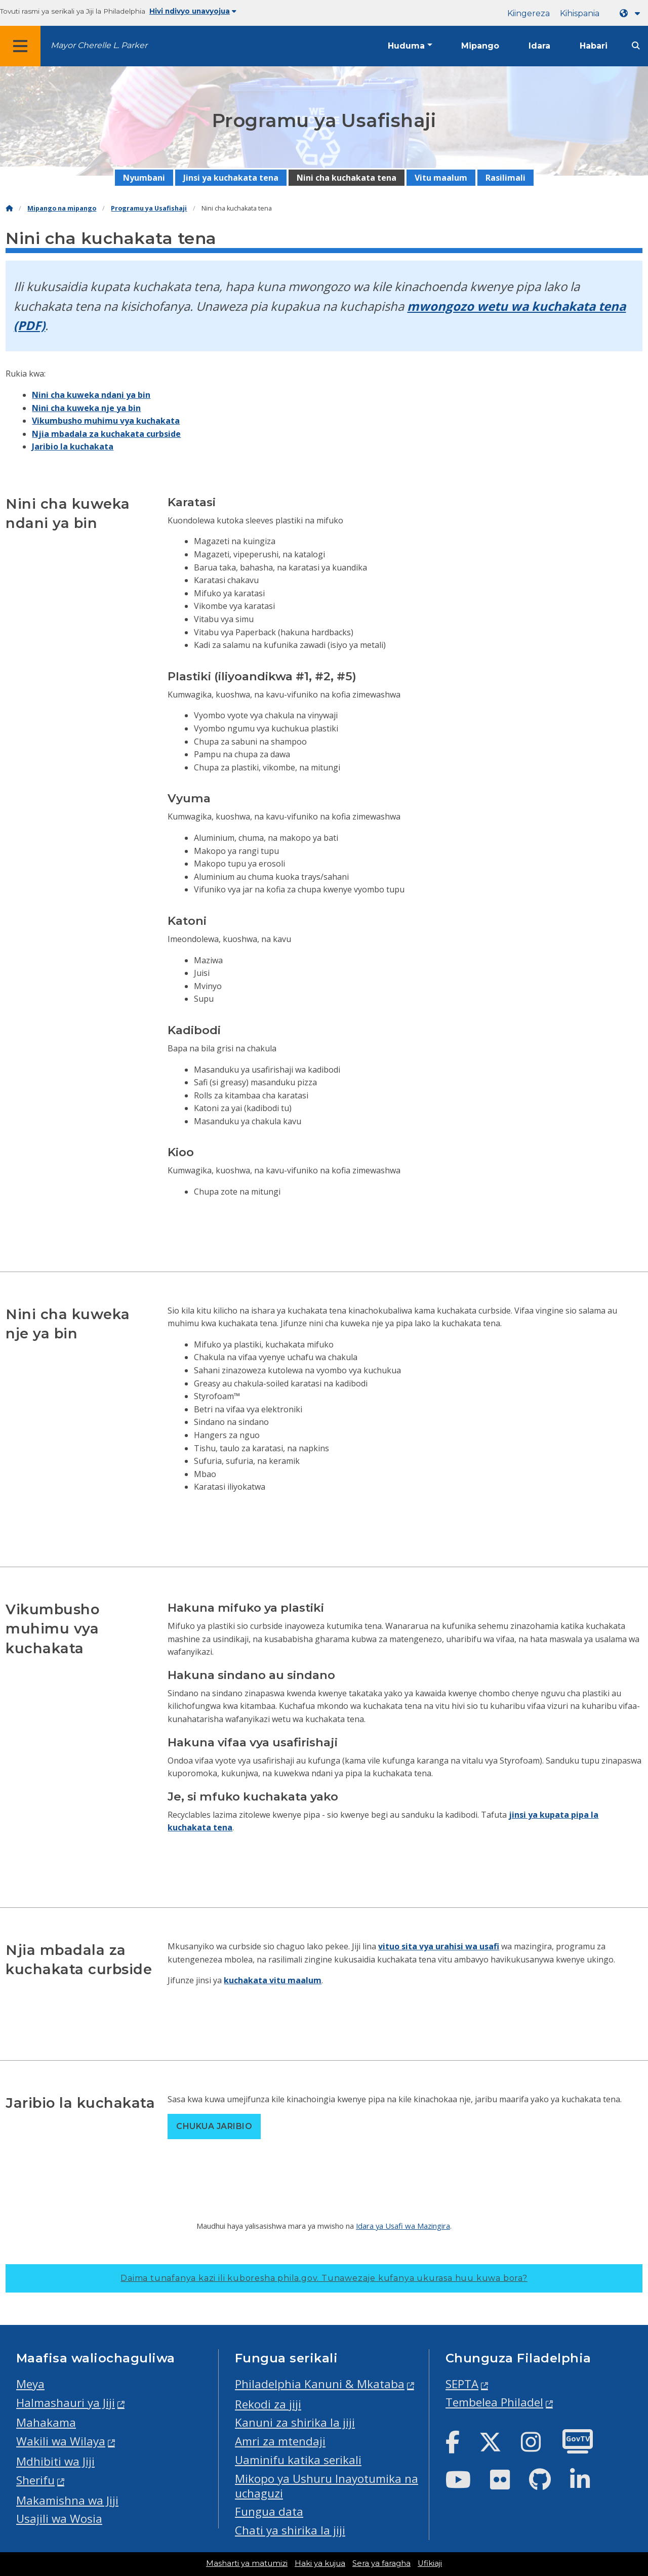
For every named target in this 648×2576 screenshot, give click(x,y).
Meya (30, 2384)
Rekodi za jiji (268, 2404)
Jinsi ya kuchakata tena (230, 177)
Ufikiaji (430, 2563)
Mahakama (46, 2422)
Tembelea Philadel (494, 2402)
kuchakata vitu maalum (272, 1980)
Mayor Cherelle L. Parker (99, 45)
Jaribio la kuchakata (72, 446)
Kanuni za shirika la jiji (295, 2422)
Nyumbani (144, 177)
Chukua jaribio (214, 2126)
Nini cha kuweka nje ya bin (86, 408)
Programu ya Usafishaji (149, 208)
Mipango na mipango (61, 208)
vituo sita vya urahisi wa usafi (438, 1946)
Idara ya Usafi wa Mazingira (403, 2226)
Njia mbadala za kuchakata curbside (106, 433)
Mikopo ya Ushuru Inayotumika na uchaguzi (326, 2486)
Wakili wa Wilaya (60, 2441)
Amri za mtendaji (280, 2441)
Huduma (406, 46)
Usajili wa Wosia (59, 2518)
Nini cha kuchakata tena (346, 177)
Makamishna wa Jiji (67, 2500)
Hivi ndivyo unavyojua (192, 11)
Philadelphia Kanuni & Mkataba (319, 2384)
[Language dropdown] (632, 13)
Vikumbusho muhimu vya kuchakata (106, 420)
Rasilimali (505, 177)
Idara (539, 46)
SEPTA (462, 2384)
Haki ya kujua (320, 2563)
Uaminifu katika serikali (298, 2460)
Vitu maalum (441, 177)
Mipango (480, 46)
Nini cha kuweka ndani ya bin (91, 394)
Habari (594, 46)
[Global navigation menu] (20, 46)
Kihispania (579, 13)
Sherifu (35, 2480)
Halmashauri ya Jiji (65, 2402)
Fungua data (269, 2511)
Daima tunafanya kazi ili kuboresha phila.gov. (324, 2278)
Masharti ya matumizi (247, 2563)
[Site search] (636, 45)
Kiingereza (528, 13)
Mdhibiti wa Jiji (55, 2461)
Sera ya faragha (381, 2563)
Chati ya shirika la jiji (290, 2530)
